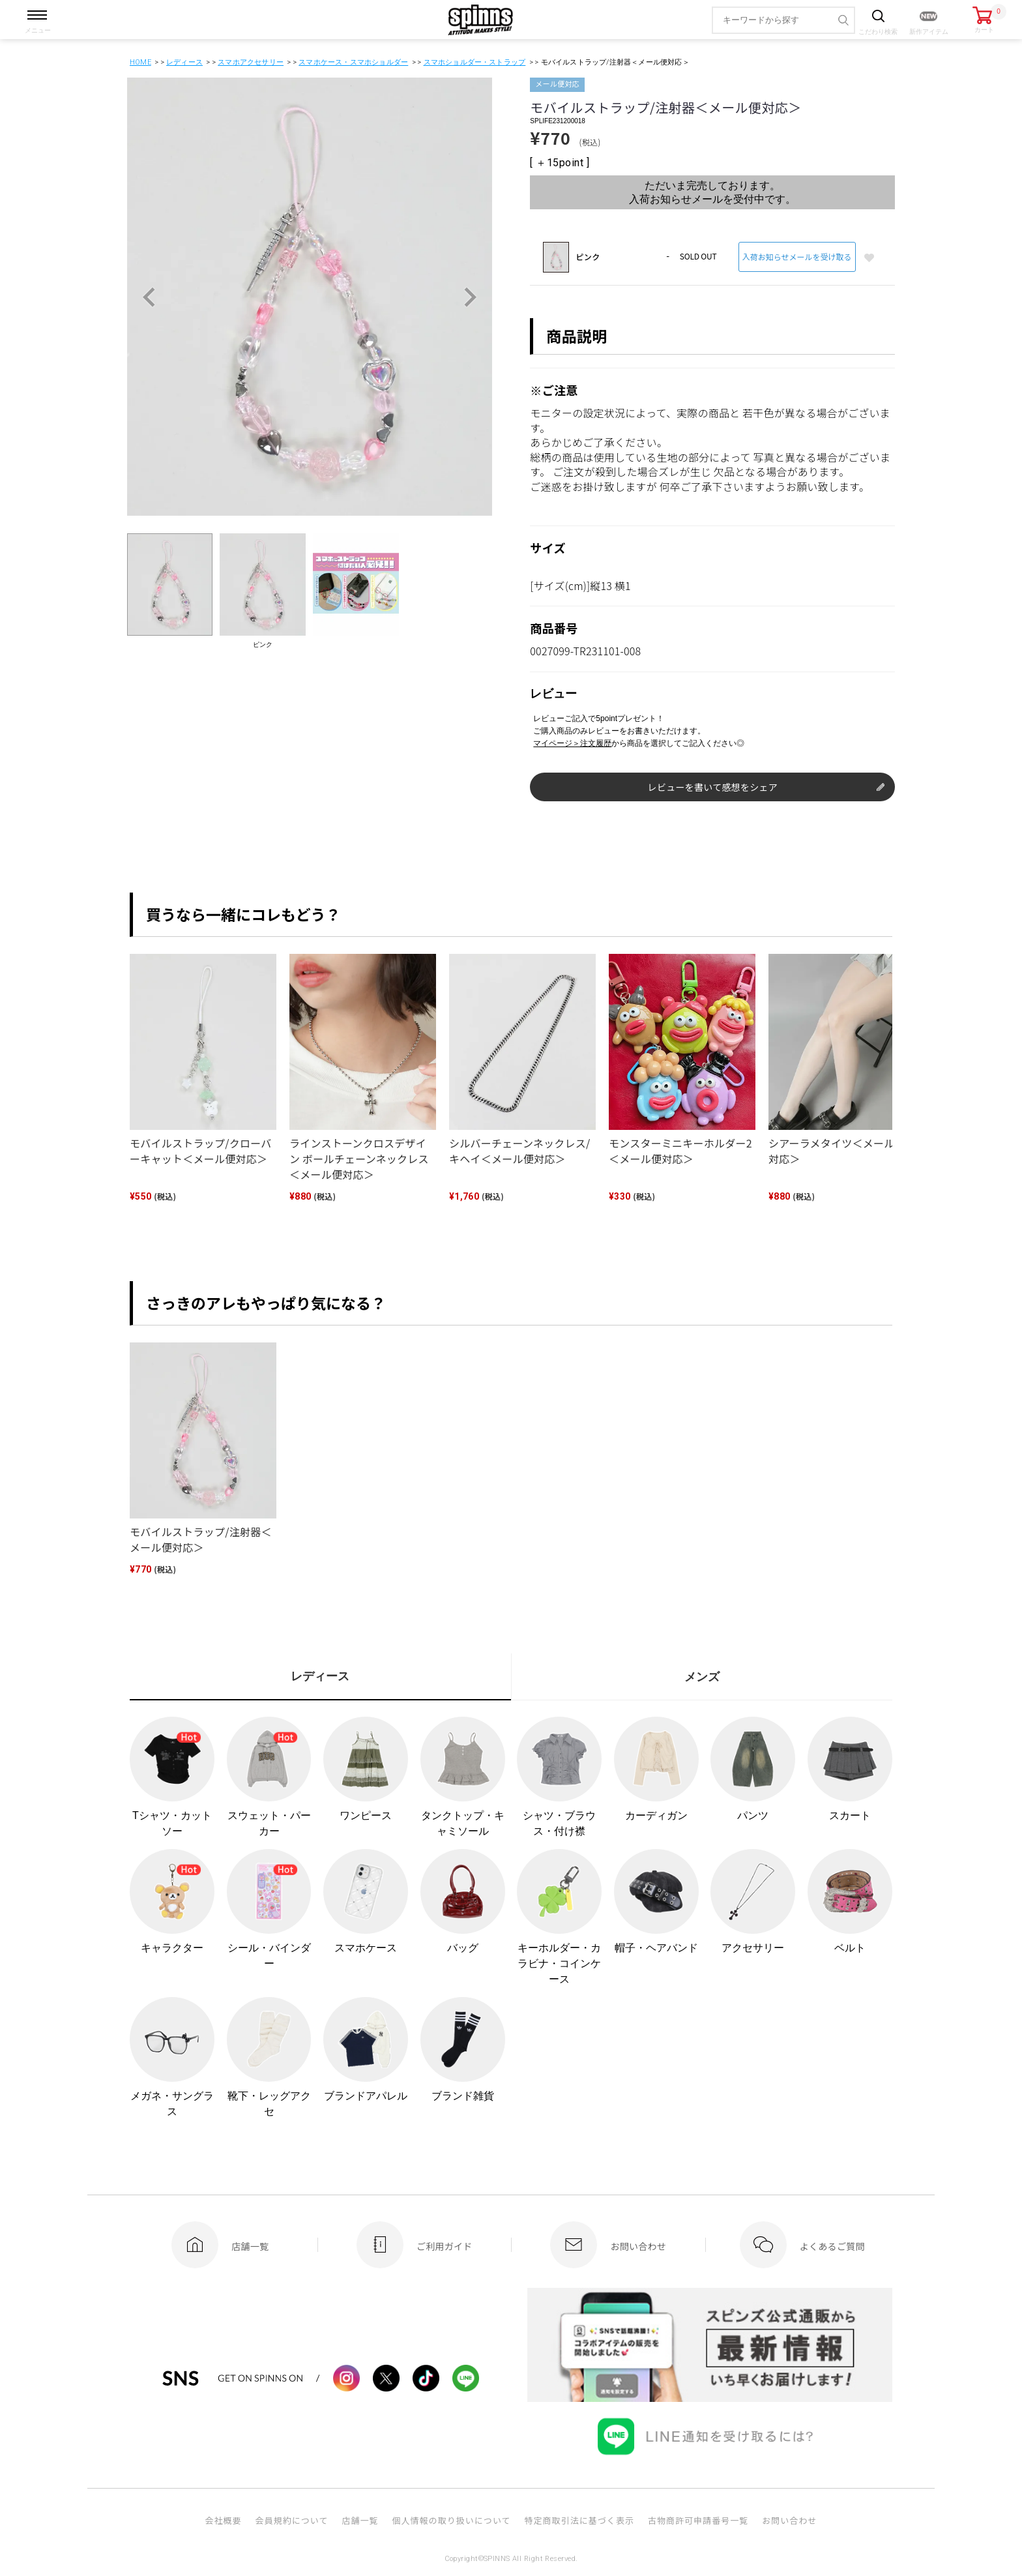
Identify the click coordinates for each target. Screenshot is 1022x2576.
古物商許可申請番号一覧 (698, 2520)
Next (469, 297)
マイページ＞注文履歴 (572, 743)
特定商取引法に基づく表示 (579, 2520)
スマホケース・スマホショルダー (353, 62)
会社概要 (223, 2520)
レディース (184, 62)
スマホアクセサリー (251, 62)
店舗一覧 (360, 2520)
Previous (149, 297)
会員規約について (292, 2520)
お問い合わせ (789, 2520)
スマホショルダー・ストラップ (475, 62)
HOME (140, 62)
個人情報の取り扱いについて (451, 2520)
